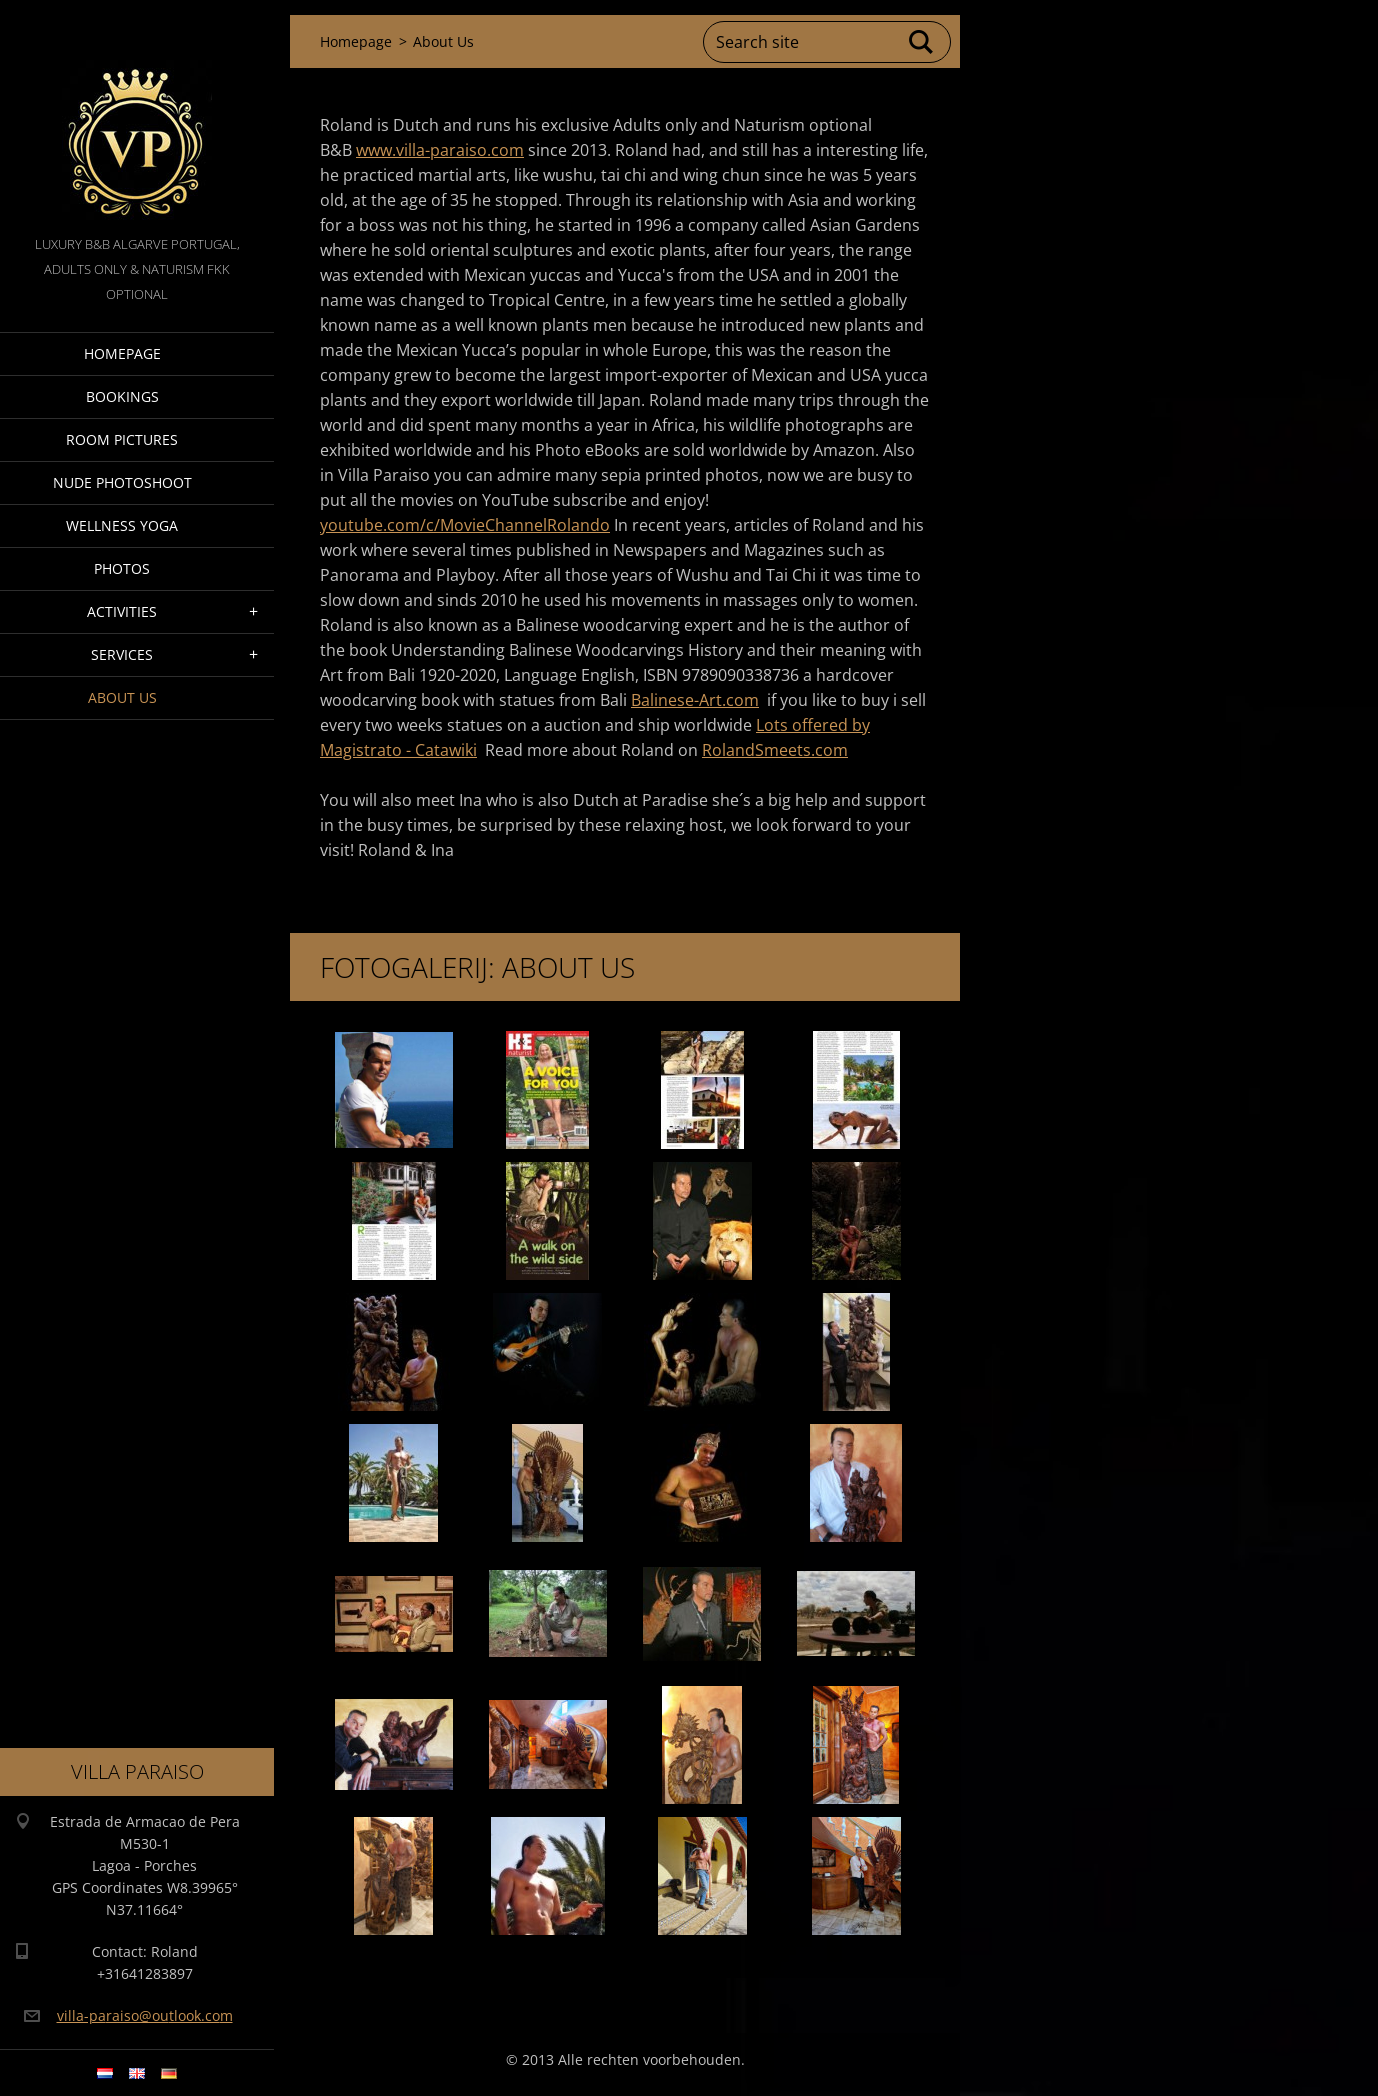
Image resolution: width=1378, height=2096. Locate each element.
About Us (122, 697)
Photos (122, 568)
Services (122, 654)
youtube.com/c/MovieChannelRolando (465, 525)
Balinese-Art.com (695, 700)
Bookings (122, 396)
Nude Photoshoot (122, 482)
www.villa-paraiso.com (440, 150)
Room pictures (122, 439)
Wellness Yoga (122, 525)
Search (922, 42)
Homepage (122, 353)
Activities (122, 611)
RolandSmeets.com (775, 750)
